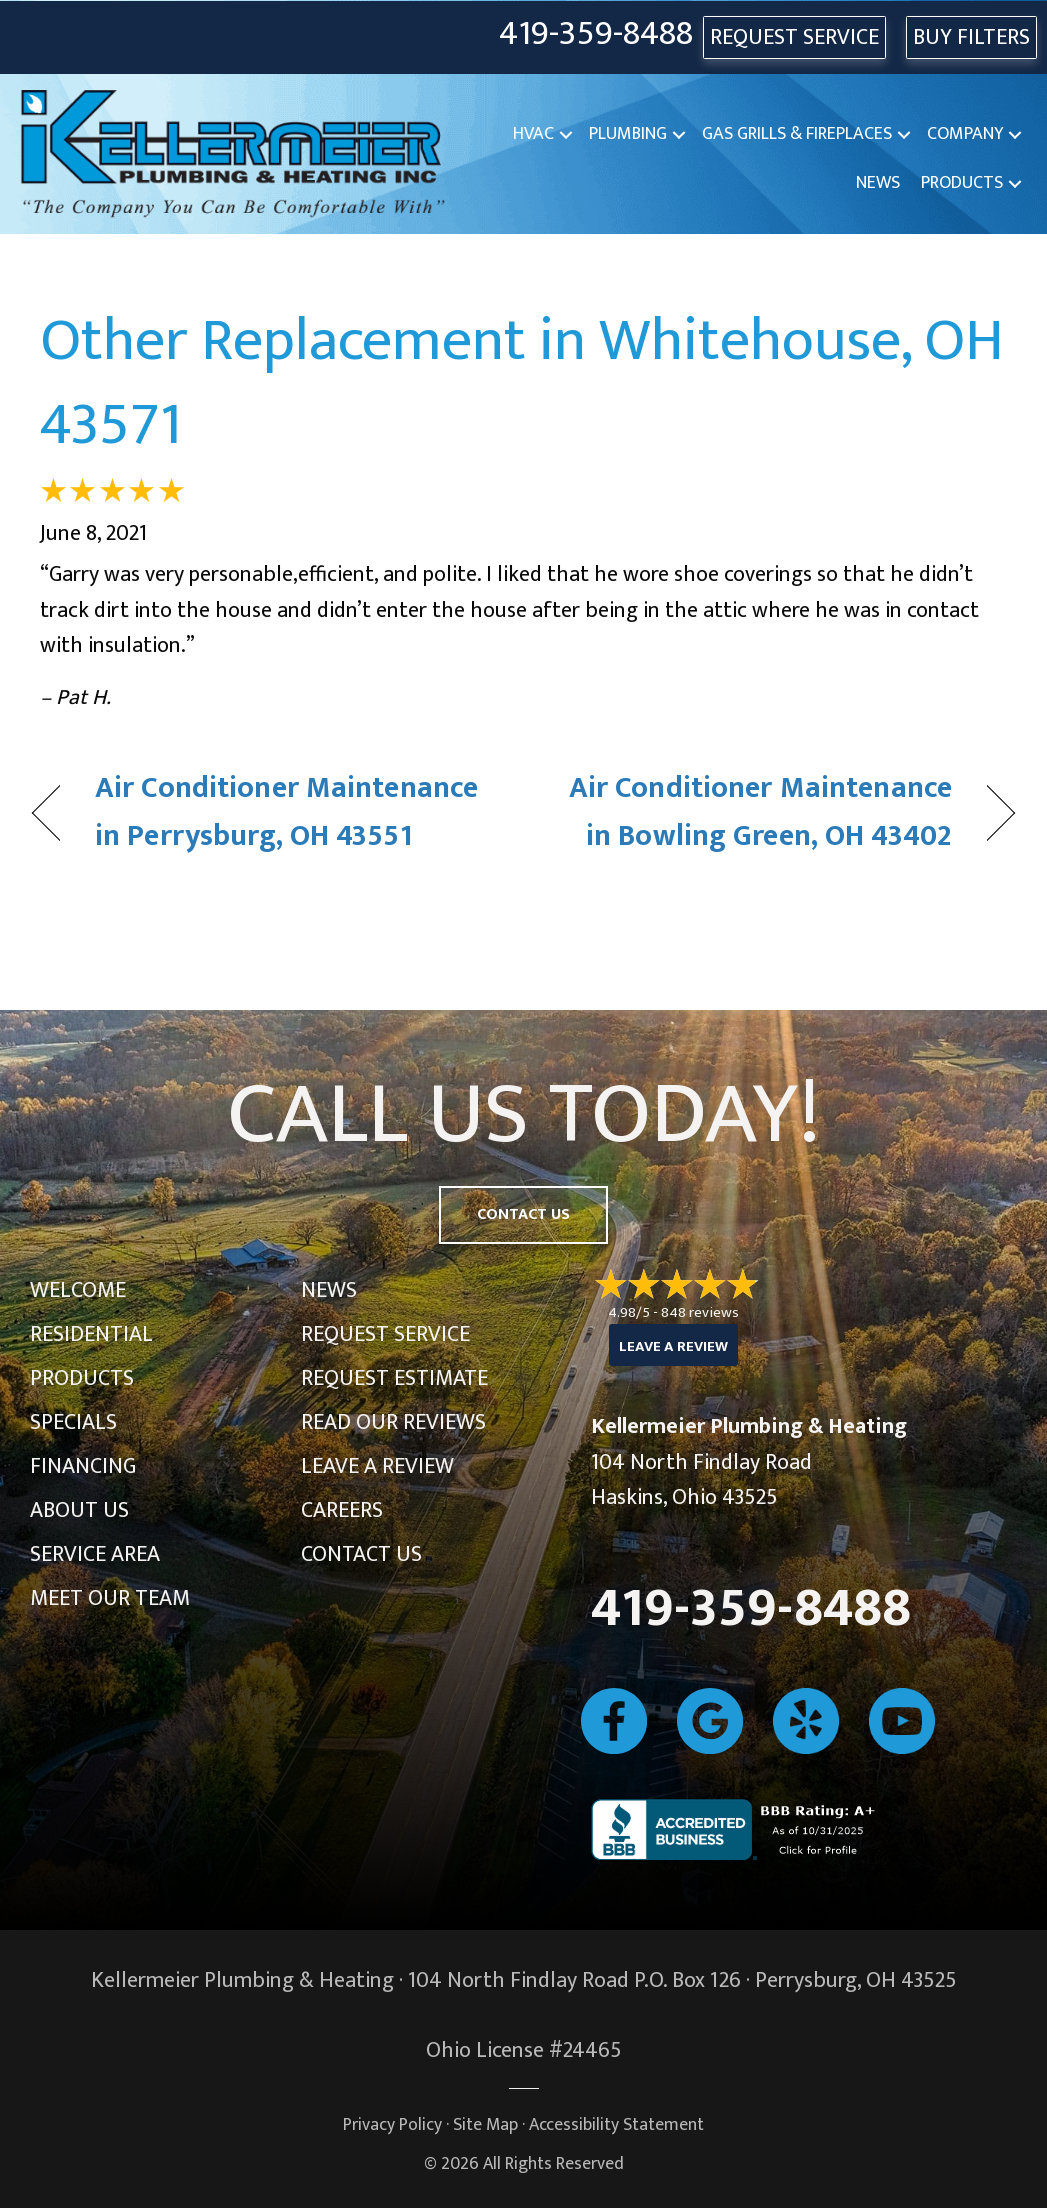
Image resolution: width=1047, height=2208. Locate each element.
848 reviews (700, 1312)
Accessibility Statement (616, 2124)
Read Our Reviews (393, 1422)
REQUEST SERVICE (794, 37)
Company (965, 134)
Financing (83, 1466)
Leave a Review (377, 1466)
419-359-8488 (596, 34)
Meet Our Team (110, 1598)
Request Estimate (394, 1378)
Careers (342, 1510)
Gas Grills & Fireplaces (797, 134)
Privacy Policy (392, 2124)
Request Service (385, 1334)
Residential (91, 1334)
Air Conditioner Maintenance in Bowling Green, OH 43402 (752, 812)
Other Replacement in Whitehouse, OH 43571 (522, 383)
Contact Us (361, 1554)
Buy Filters (971, 37)
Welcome (78, 1290)
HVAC (533, 134)
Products (962, 183)
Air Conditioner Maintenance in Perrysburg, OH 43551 (286, 812)
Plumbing (628, 134)
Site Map (485, 2124)
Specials (73, 1422)
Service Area (95, 1554)
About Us (79, 1510)
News (878, 183)
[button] (566, 134)
